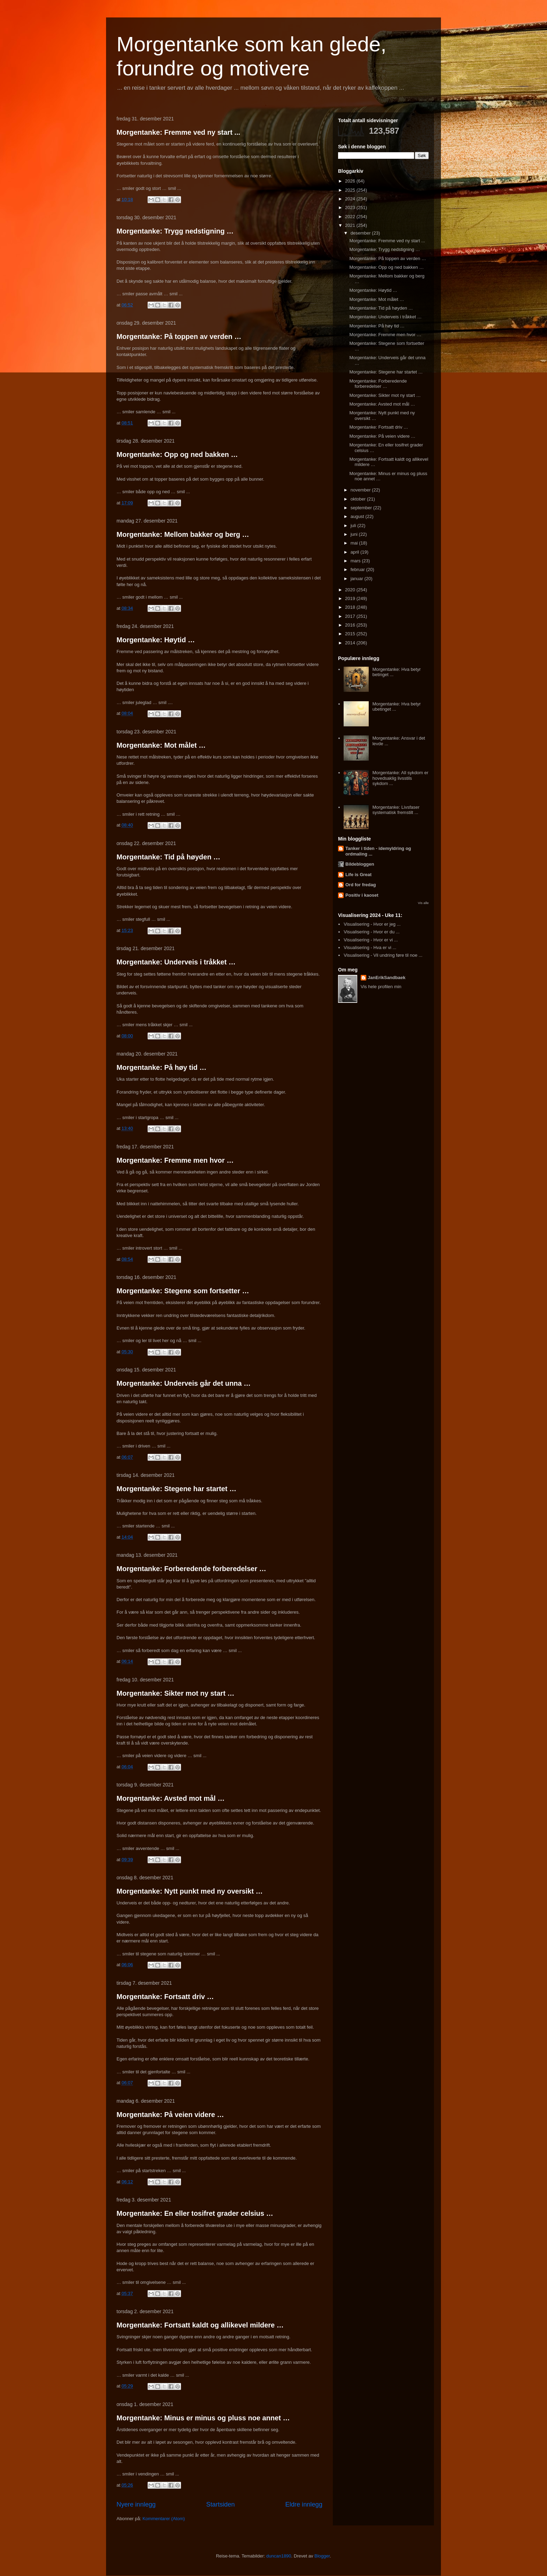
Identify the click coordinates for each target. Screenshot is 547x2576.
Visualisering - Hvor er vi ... (371, 939)
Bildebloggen (359, 864)
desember (361, 233)
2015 (351, 633)
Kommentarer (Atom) (163, 2518)
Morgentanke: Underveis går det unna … (184, 1383)
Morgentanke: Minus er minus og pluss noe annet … (203, 2418)
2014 (351, 642)
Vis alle (423, 903)
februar (358, 569)
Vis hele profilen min (381, 986)
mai (355, 543)
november (361, 490)
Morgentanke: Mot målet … (161, 745)
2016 (351, 625)
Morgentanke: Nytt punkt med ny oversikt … (190, 1891)
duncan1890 (278, 2556)
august (358, 516)
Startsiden (220, 2504)
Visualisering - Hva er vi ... (370, 947)
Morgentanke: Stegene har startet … (176, 1489)
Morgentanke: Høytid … (156, 640)
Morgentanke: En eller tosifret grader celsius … (195, 2213)
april (355, 552)
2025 (351, 190)
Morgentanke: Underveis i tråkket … (176, 962)
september (362, 507)
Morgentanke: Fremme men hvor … (175, 1160)
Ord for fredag (360, 884)
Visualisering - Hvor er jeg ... (372, 924)
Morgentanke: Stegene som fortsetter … (183, 1291)
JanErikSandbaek (386, 977)
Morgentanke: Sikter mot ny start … (175, 1693)
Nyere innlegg (136, 2504)
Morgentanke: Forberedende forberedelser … (191, 1568)
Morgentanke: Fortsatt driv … (165, 1996)
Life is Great (358, 874)
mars (356, 560)
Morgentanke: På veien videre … (170, 2114)
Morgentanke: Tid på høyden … (168, 857)
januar (358, 578)
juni (355, 534)
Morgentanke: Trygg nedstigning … (175, 231)
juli (354, 525)
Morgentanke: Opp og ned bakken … (177, 454)
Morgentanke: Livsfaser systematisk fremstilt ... (395, 810)
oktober (359, 499)
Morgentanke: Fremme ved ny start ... (178, 132)
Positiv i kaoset (362, 895)
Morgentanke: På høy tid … (162, 1067)
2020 (351, 589)
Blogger (322, 2556)
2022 (351, 216)
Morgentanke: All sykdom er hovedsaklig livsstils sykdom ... (400, 778)
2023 (351, 207)
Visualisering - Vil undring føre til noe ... (383, 955)
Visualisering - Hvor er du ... (371, 931)
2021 (351, 225)
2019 (351, 598)
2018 (351, 607)
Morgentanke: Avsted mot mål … (171, 1798)
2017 (351, 616)
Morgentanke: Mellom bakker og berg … (183, 534)
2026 (351, 181)
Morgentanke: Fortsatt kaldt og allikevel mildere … (200, 2325)
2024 (351, 198)
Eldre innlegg (303, 2504)
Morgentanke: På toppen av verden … (179, 336)
